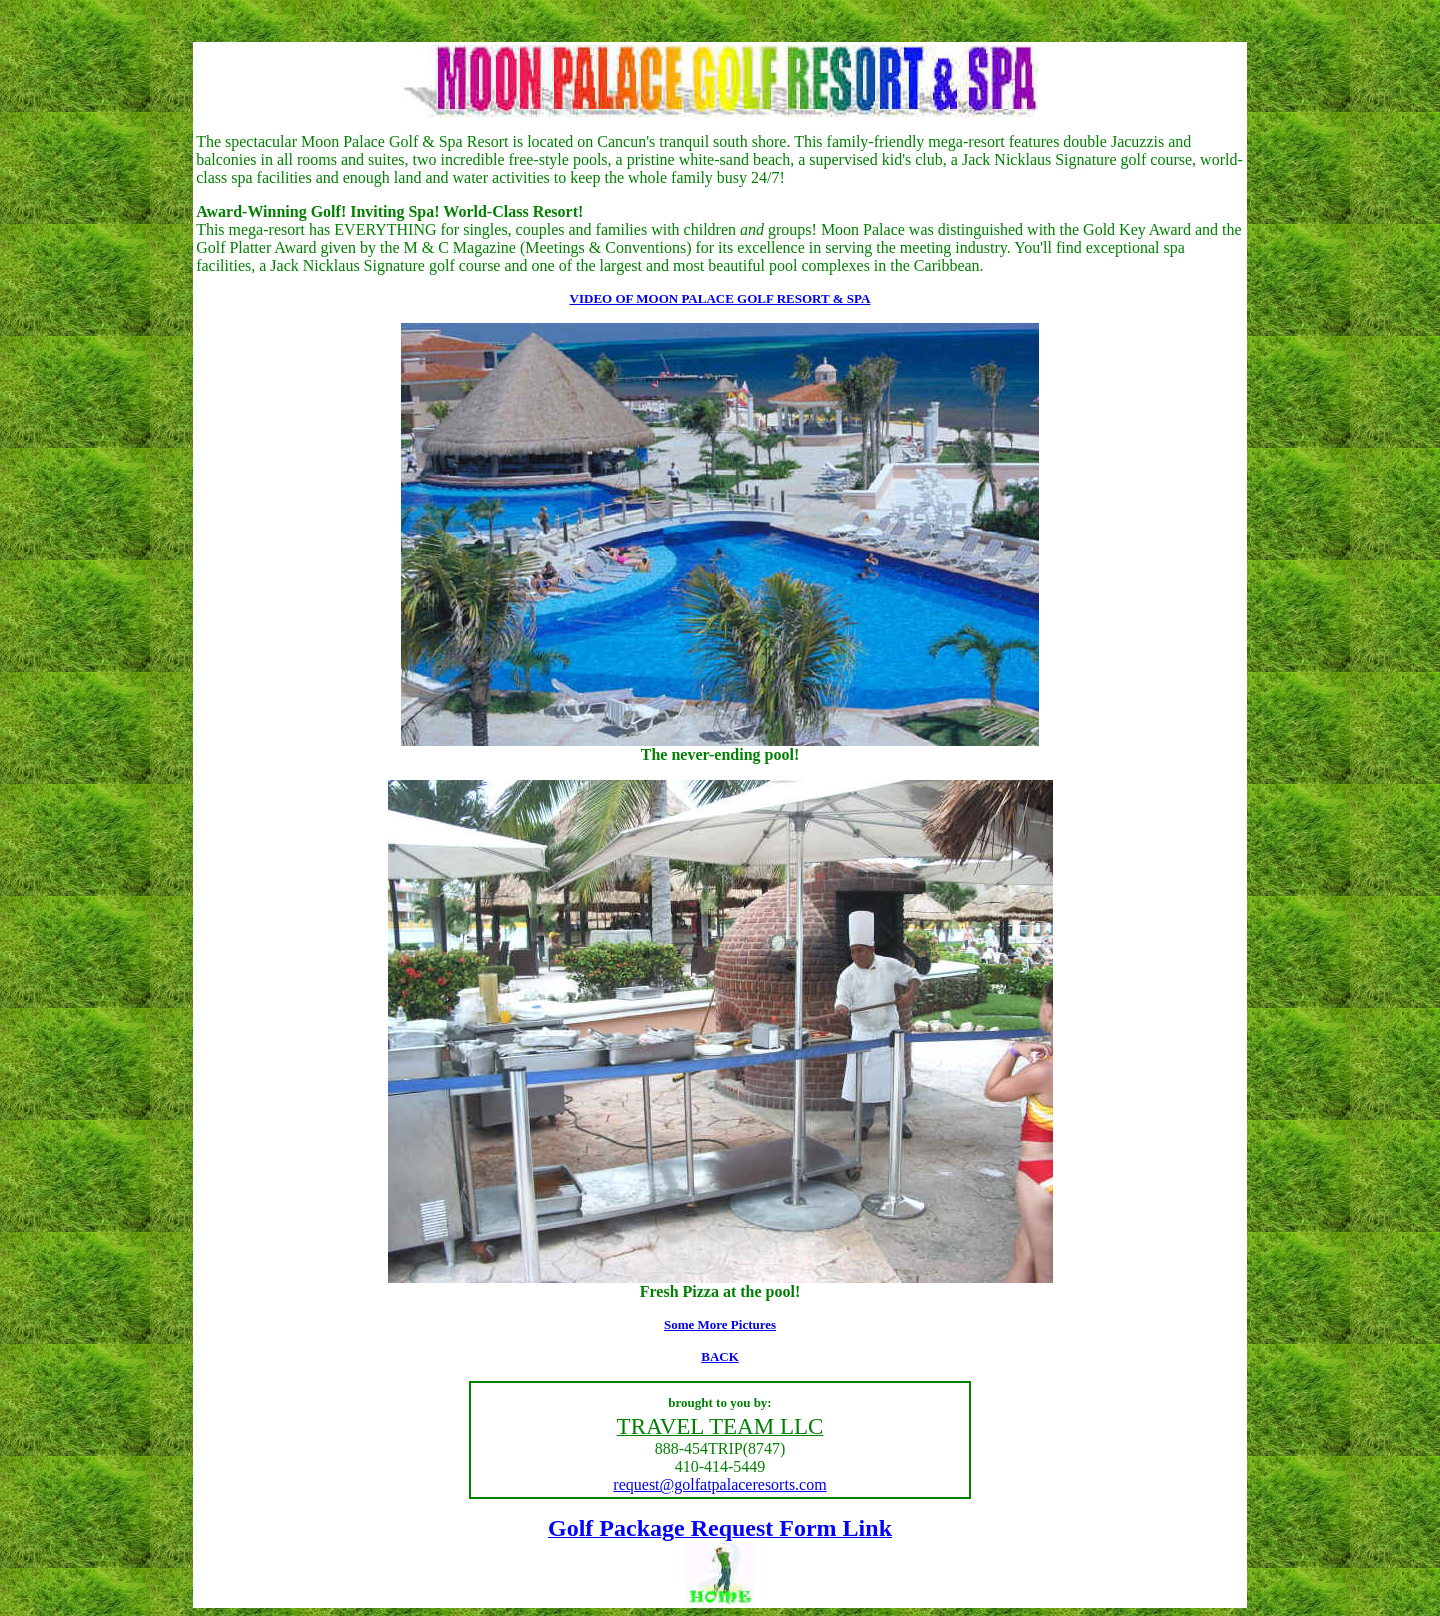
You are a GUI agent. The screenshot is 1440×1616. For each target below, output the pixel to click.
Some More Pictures (720, 1324)
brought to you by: (719, 1402)
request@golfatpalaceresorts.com (719, 1484)
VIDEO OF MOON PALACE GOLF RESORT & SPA (720, 298)
